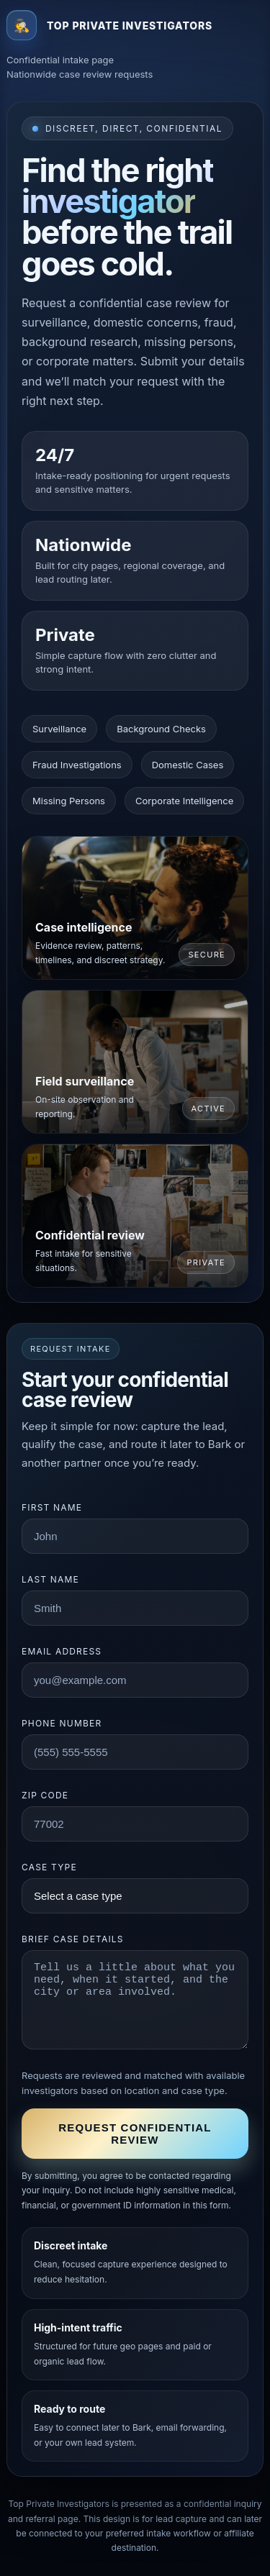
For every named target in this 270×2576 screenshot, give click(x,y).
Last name (50, 1579)
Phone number (62, 1723)
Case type (49, 1867)
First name (52, 1507)
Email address (62, 1651)
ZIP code (45, 1795)
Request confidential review (134, 2133)
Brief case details (73, 1939)
